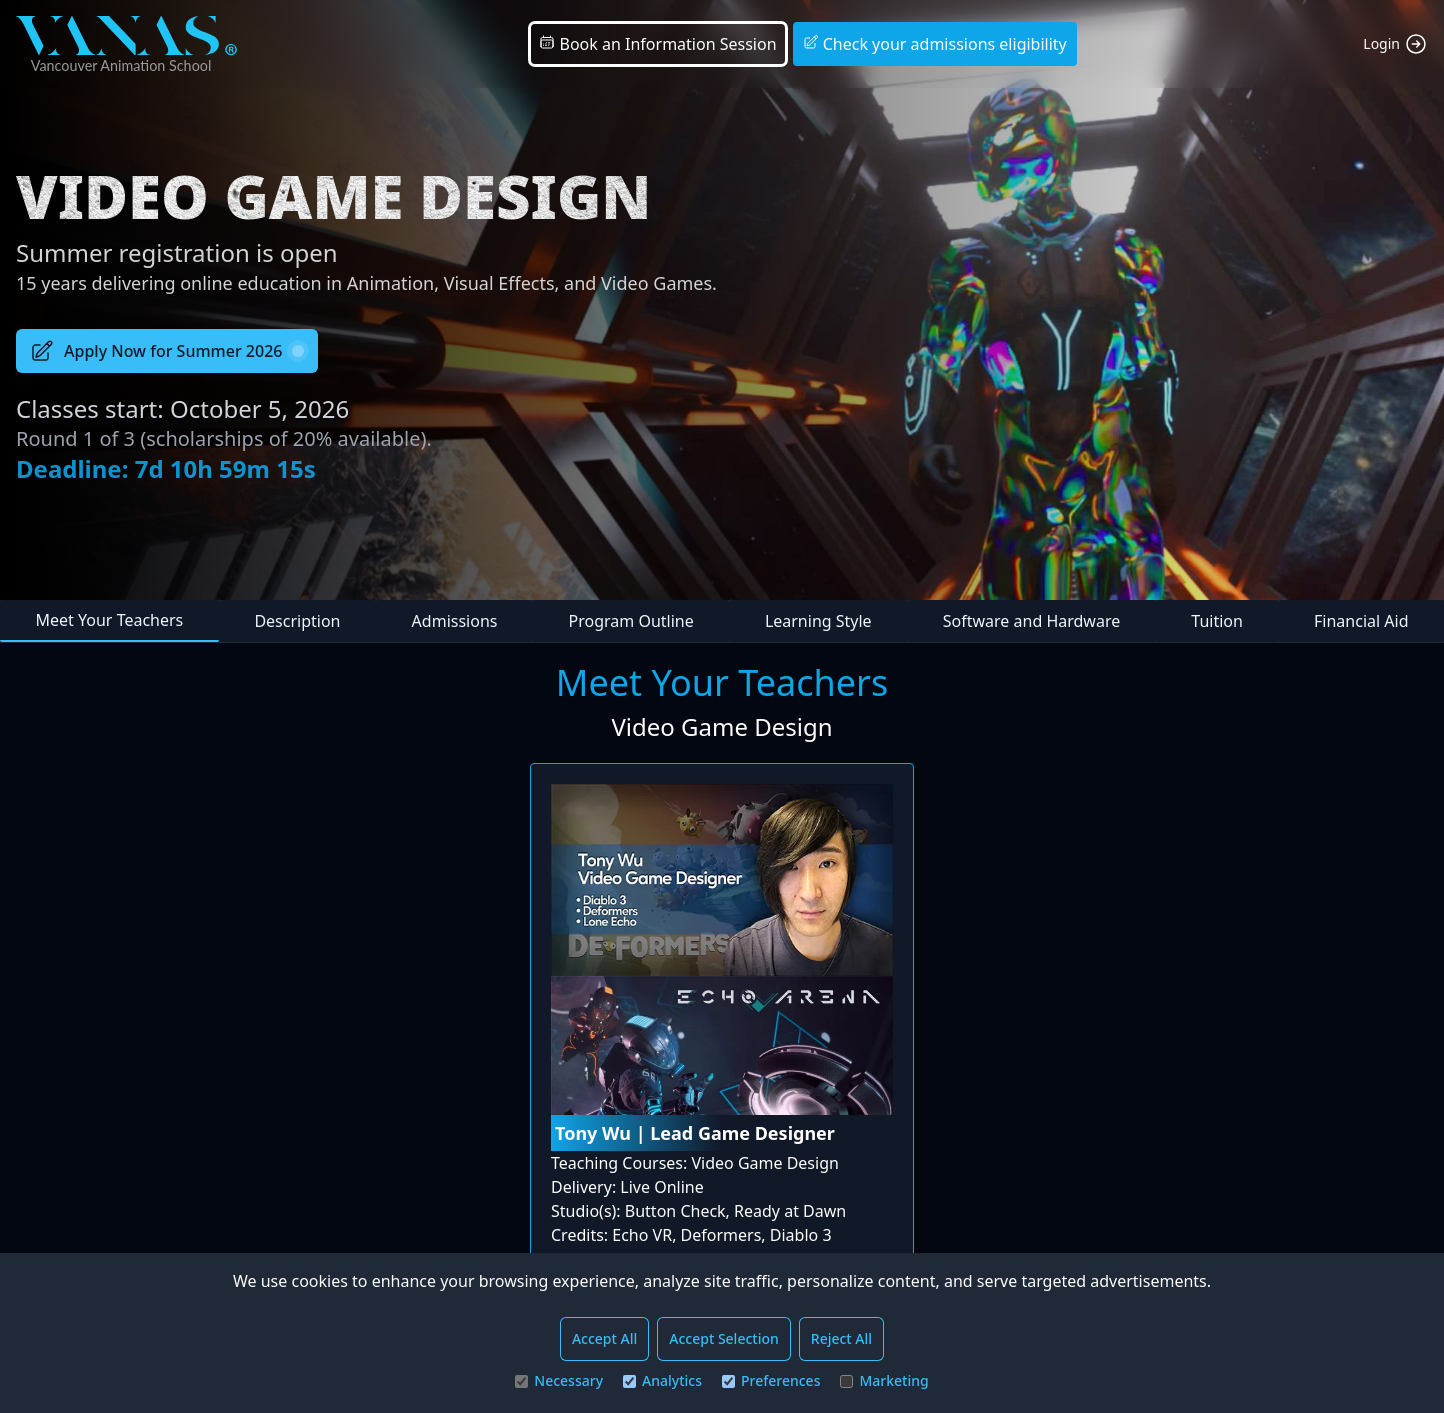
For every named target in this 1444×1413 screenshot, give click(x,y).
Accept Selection (724, 1338)
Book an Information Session (657, 44)
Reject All (841, 1338)
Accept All (604, 1338)
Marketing (884, 1380)
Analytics (662, 1380)
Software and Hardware (1031, 621)
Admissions (455, 621)
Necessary (559, 1380)
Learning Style (818, 621)
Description (297, 621)
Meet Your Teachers (110, 620)
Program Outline (631, 621)
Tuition (1217, 621)
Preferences (771, 1380)
